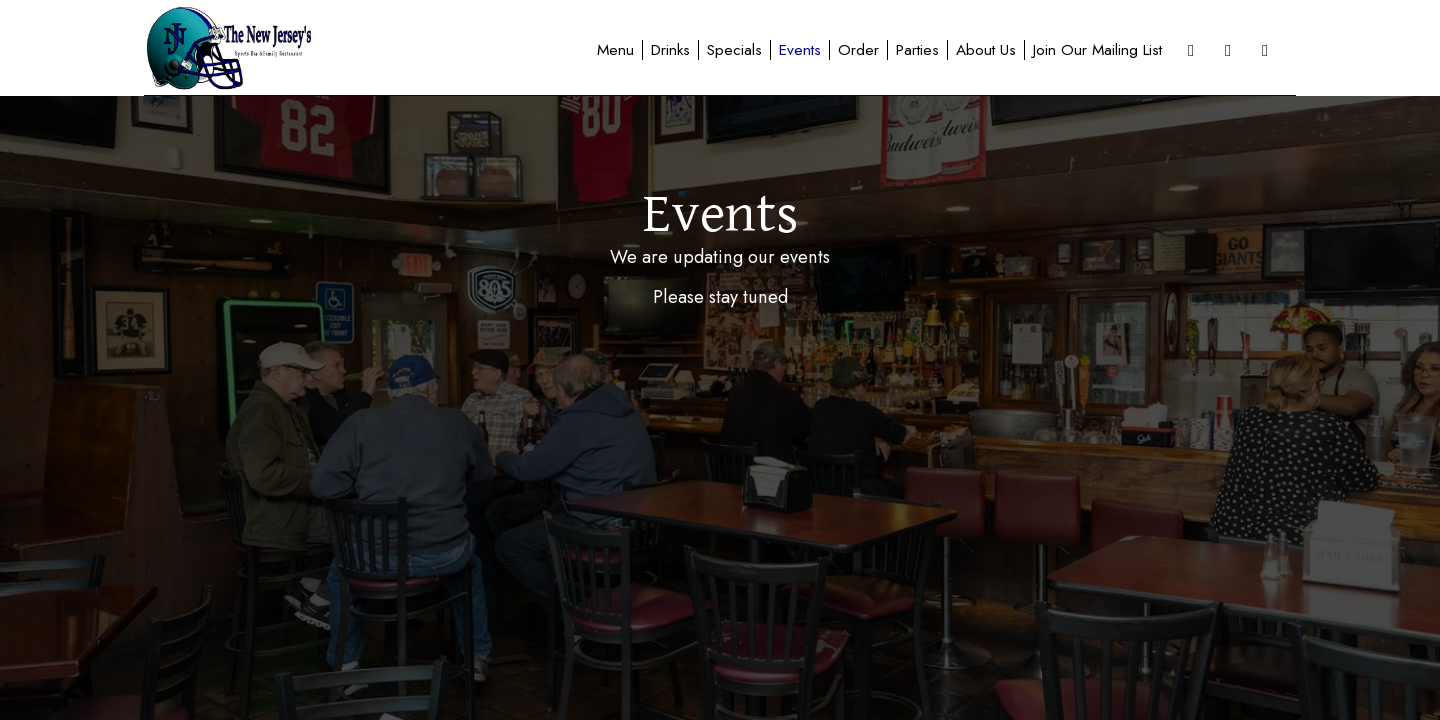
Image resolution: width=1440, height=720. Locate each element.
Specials (734, 50)
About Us (986, 50)
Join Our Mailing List (1097, 50)
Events (800, 50)
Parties (917, 50)
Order (858, 50)
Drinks (670, 50)
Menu (615, 50)
